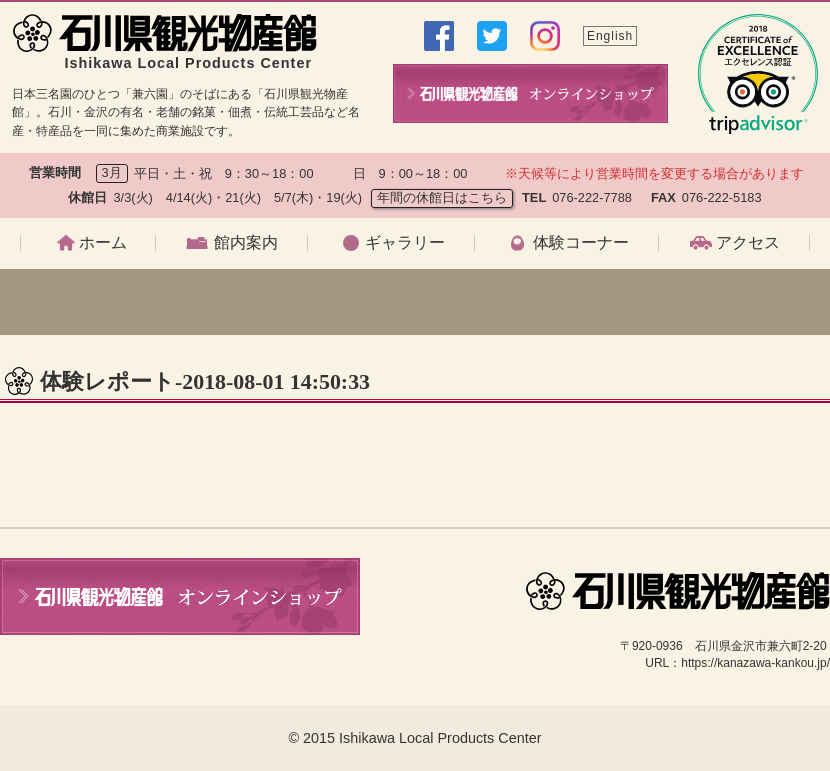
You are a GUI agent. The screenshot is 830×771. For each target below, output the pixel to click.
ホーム (103, 243)
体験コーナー (581, 243)
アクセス (748, 243)
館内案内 (246, 243)
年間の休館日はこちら (442, 197)
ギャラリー (405, 243)
